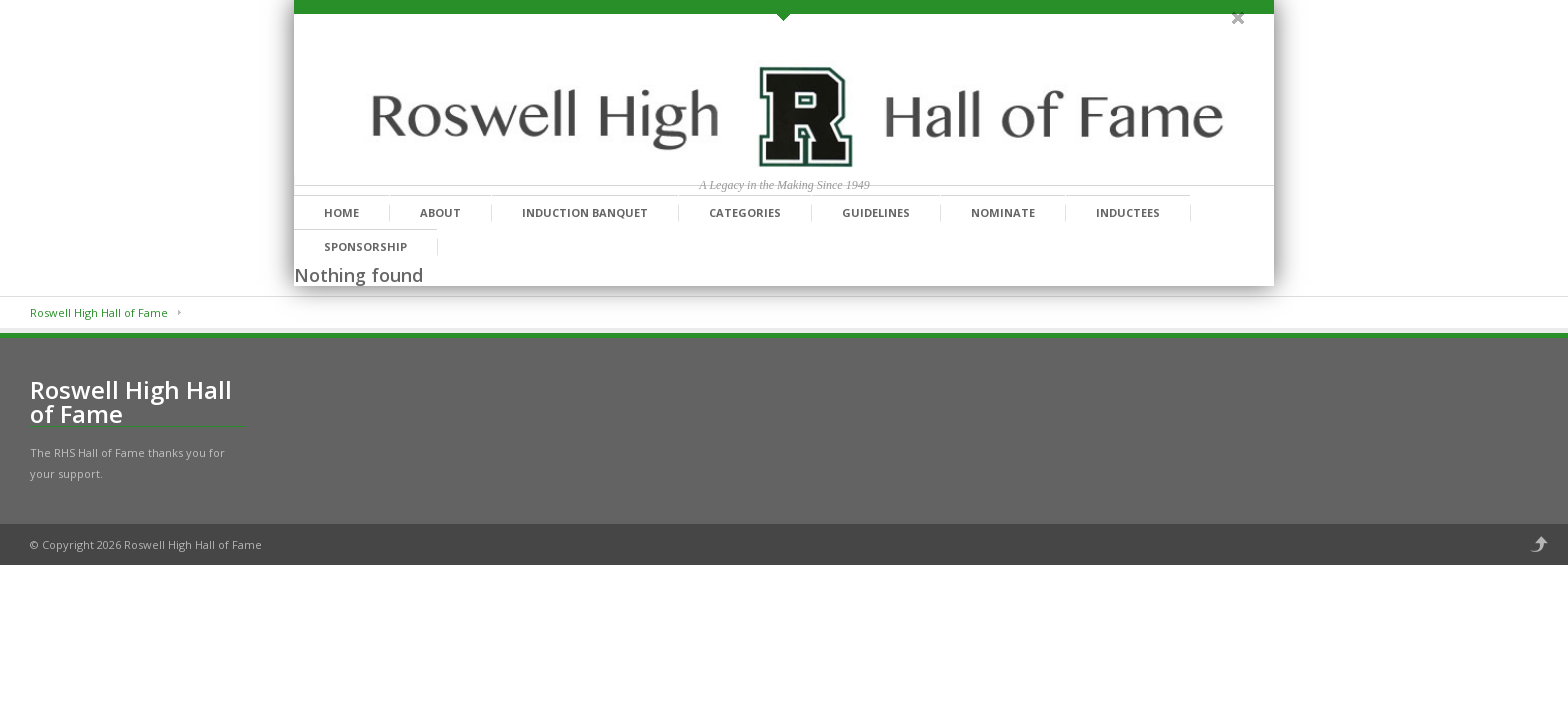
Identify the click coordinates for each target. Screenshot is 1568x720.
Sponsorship (365, 246)
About (440, 212)
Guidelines (876, 212)
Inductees (1128, 212)
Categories (745, 212)
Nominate (1003, 212)
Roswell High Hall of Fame (99, 312)
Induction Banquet (585, 212)
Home (341, 212)
